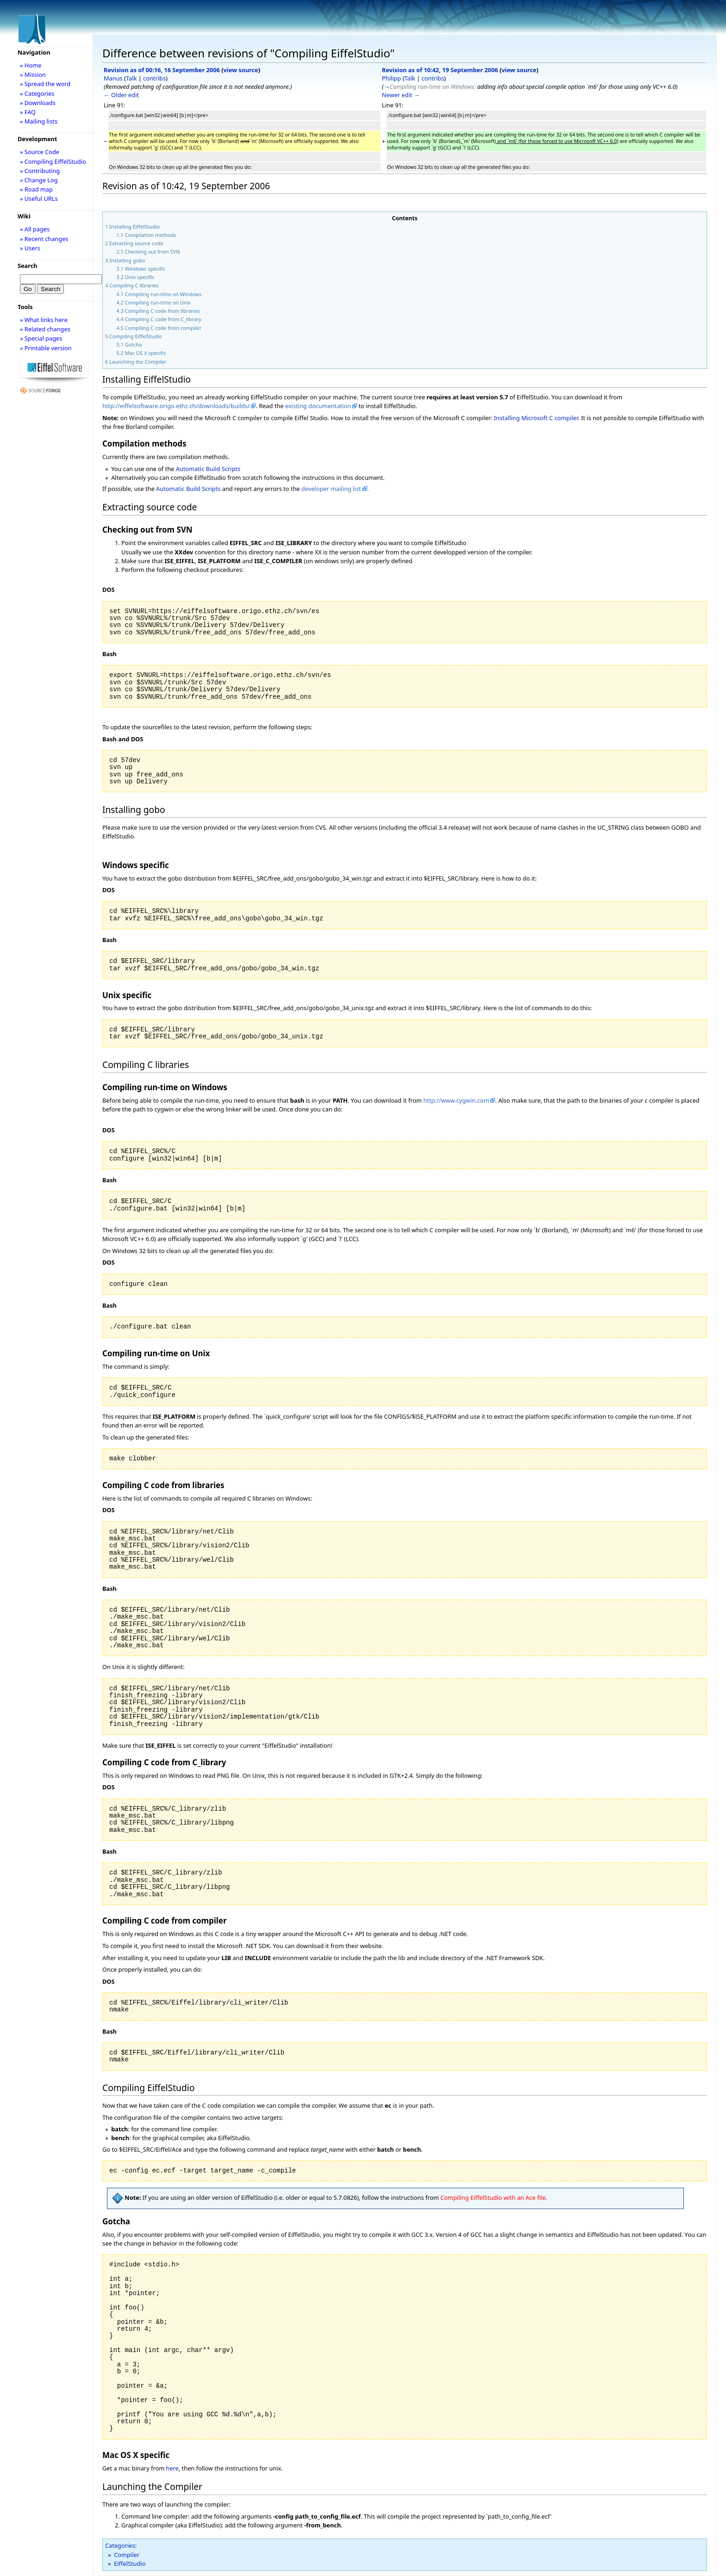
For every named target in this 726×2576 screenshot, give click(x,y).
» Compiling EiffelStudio (53, 161)
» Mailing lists (38, 121)
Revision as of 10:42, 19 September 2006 (440, 70)
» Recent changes (44, 239)
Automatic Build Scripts (208, 469)
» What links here (44, 320)
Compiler (126, 2555)
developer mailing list (331, 488)
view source (241, 70)
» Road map (36, 189)
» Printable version (46, 348)
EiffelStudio (129, 2563)
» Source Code (39, 152)
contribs (154, 78)
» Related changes (45, 329)
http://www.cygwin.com (456, 1100)
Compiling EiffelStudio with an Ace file (492, 2198)
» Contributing (40, 171)
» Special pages (41, 338)
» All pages (35, 229)
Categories (120, 2545)
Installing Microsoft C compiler (536, 418)
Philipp (391, 78)
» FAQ (28, 112)
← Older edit (121, 95)
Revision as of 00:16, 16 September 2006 (162, 70)
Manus (113, 78)
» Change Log (39, 180)
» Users (30, 248)
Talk (131, 78)
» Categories (37, 93)
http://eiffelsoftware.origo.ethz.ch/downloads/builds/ (176, 406)
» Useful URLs (39, 198)
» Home (30, 65)
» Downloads (38, 103)
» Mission (33, 74)
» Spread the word (45, 84)
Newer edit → (401, 95)
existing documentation (318, 406)
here (172, 2468)
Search (28, 265)
